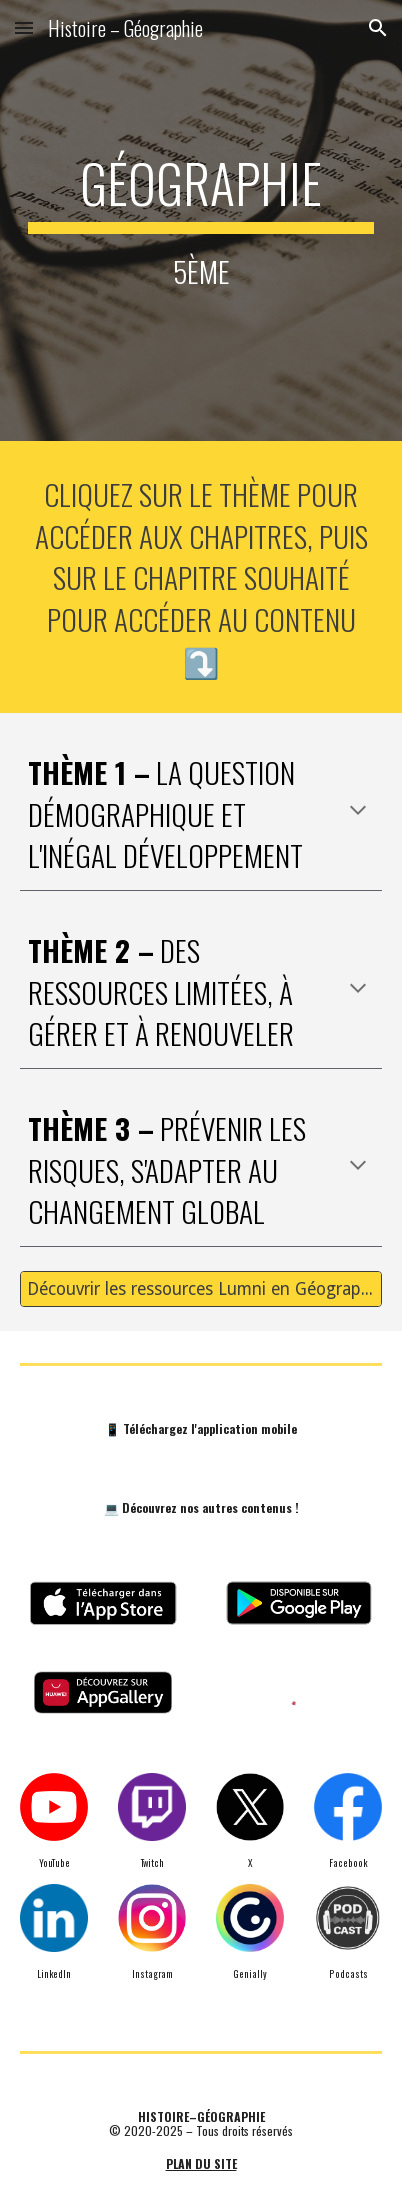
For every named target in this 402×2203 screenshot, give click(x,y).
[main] (201, 220)
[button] (24, 27)
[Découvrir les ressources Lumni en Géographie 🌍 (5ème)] (201, 1289)
